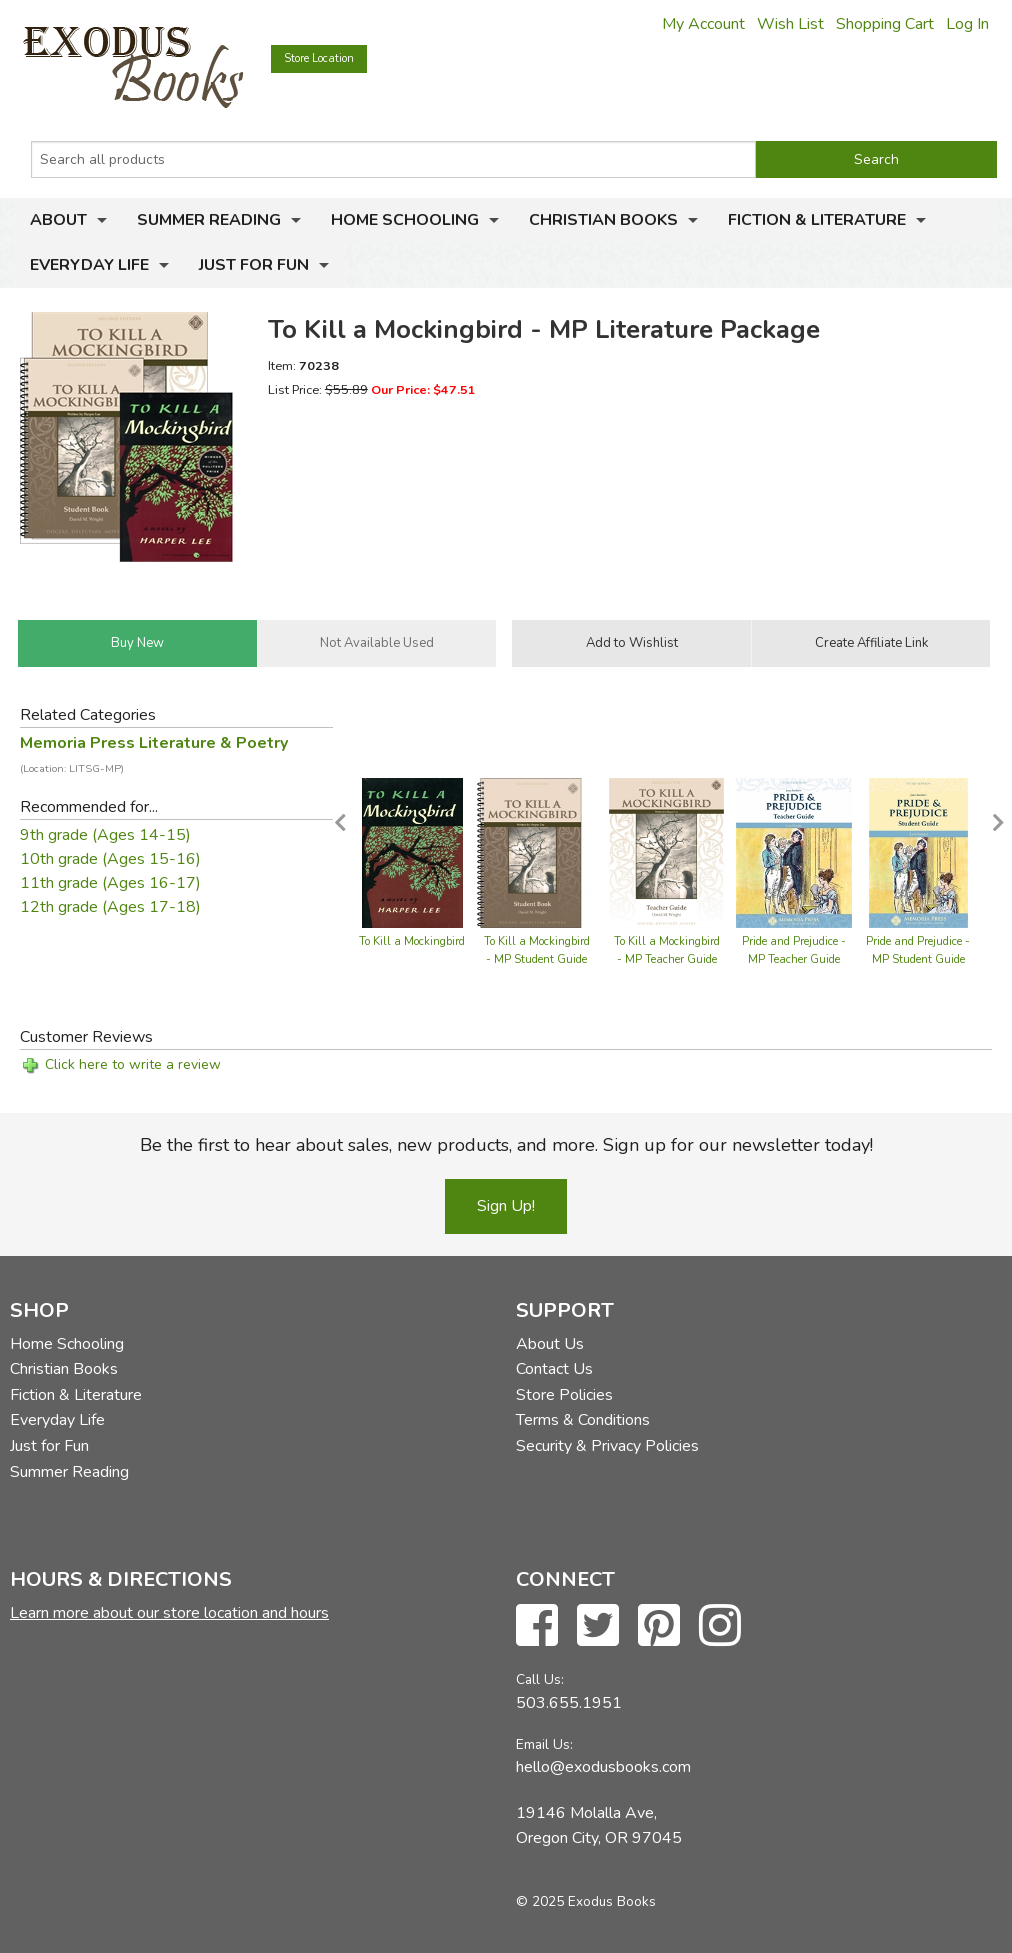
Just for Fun (254, 265)
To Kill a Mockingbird (412, 941)
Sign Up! (506, 1206)
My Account (703, 24)
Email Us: (544, 1744)
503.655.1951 (569, 1703)
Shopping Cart (885, 24)
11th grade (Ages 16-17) (110, 883)
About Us (550, 1344)
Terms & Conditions (583, 1420)
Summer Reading (209, 220)
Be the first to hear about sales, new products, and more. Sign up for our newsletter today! (506, 1145)
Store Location (319, 58)
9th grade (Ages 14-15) (105, 835)
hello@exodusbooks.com (603, 1767)
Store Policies (564, 1395)
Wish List (790, 24)
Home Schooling (405, 220)
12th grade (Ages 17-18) (110, 907)
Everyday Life (89, 265)
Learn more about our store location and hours (169, 1613)
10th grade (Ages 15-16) (110, 859)
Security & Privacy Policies (607, 1446)
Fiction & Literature (817, 220)
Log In (967, 24)
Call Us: (540, 1679)
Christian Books (603, 220)
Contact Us (554, 1369)
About (58, 220)
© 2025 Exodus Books (586, 1901)
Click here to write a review (133, 1064)
